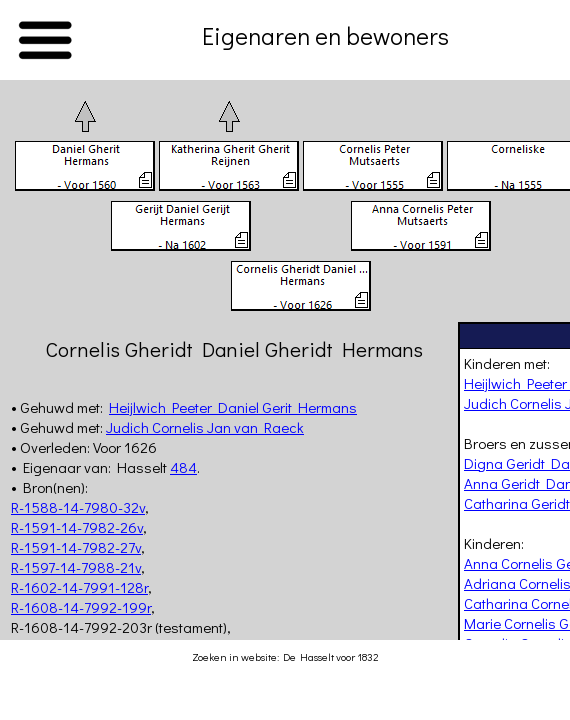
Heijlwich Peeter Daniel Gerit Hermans (233, 407)
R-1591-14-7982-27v (76, 547)
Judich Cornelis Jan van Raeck (205, 427)
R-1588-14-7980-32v (78, 507)
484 (183, 467)
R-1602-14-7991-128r (79, 587)
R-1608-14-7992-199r (81, 607)
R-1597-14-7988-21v (76, 567)
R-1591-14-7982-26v (77, 527)
